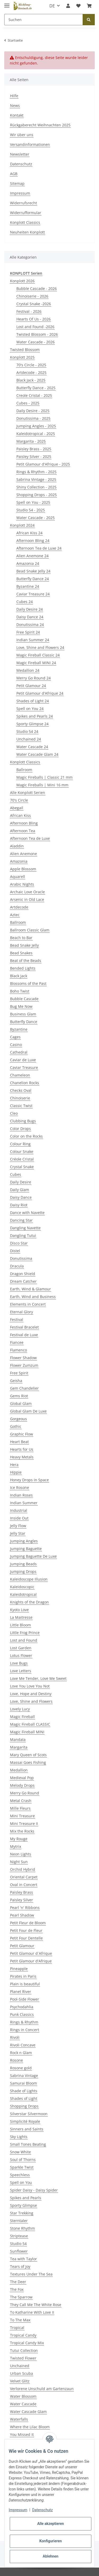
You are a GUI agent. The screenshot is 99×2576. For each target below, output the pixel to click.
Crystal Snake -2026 (33, 303)
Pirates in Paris (23, 1976)
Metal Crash (20, 1800)
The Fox (16, 2289)
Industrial (18, 1510)
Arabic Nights (22, 884)
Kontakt (16, 115)
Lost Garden (20, 1647)
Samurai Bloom (23, 2083)
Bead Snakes (21, 952)
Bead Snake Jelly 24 (33, 571)
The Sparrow (21, 2296)
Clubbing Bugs (23, 1120)
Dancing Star (21, 1220)
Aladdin (17, 845)
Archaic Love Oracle (27, 891)
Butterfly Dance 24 (32, 578)
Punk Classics (22, 2014)
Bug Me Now (21, 1006)
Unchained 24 (28, 739)
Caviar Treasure (24, 1067)
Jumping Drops (23, 1571)
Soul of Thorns (23, 2159)
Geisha (16, 1380)
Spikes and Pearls (25, 2197)
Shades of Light (23, 2098)
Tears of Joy (20, 2266)
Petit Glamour (22, 1945)
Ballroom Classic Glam (29, 929)
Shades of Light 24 (32, 700)
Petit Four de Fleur (26, 1930)
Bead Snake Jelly (24, 945)
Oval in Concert (23, 1884)
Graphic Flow (21, 1434)
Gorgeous (18, 1418)
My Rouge (18, 1838)
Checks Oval (20, 1090)
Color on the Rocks (26, 1136)
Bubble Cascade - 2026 (36, 288)
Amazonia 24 (27, 563)
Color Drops (20, 1128)
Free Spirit (19, 1372)
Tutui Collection (24, 2350)
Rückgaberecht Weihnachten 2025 (40, 124)
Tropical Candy (23, 2335)
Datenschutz (21, 163)
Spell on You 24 (30, 708)
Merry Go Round (24, 1792)
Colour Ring (20, 1143)
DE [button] (52, 6)
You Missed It (22, 2434)
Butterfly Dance (23, 1021)
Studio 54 (18, 2243)
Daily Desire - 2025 (32, 410)
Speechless (20, 2174)
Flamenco (18, 1350)
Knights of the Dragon (29, 1602)
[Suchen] (43, 19)
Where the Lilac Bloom (30, 2426)
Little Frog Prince (25, 1632)
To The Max (20, 2319)
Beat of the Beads (25, 960)
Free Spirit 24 (28, 632)
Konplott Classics (25, 222)
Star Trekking (21, 2212)
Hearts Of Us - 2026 (33, 319)
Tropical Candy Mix (27, 2342)
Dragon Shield (22, 1273)
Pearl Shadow (22, 1915)
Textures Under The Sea (31, 2274)
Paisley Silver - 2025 (33, 456)
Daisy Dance (21, 1197)
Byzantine (18, 1029)
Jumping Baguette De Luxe (33, 1556)
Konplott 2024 (22, 525)
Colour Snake (21, 1151)
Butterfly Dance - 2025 (35, 387)
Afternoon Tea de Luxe (30, 838)
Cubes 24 (24, 601)
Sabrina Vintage (24, 2075)
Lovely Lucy (20, 1708)
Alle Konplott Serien (27, 792)
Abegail (16, 807)
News (15, 105)
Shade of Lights (23, 2090)
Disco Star (19, 1243)
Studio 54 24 (27, 731)
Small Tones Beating (28, 2144)
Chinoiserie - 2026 (32, 296)
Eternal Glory (21, 1311)
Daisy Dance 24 (29, 616)
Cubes (15, 1174)
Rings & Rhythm (24, 2022)
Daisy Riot (18, 1204)
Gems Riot (19, 1395)
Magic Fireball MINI (27, 1731)
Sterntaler (19, 2220)
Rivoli (15, 2037)
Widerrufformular (25, 212)
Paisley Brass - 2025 (33, 448)
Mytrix (15, 1846)
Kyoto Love (19, 1609)
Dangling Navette (25, 1227)
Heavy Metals (22, 1456)
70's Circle (19, 800)
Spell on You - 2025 (33, 502)
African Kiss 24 (29, 532)
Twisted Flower (23, 2358)
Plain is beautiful (25, 1983)
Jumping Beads (23, 1563)
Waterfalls (19, 2419)
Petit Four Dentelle (26, 1938)
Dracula (17, 1266)
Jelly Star (17, 1533)
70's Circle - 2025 (31, 364)
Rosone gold (21, 2067)
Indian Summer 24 (32, 639)
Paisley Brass (21, 1892)
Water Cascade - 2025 (35, 517)
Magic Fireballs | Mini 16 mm (42, 784)
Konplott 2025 (22, 357)
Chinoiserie (20, 1098)
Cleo (14, 1113)
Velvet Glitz (20, 2380)
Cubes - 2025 (27, 403)
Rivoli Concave (22, 2044)
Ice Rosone (19, 1487)
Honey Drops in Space (29, 1479)
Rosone (16, 2060)
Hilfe (14, 95)
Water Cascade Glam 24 (37, 754)
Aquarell (17, 876)
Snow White (20, 2151)
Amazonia (18, 861)
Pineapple (19, 1968)
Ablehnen (50, 2556)
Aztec (15, 914)
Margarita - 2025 (31, 441)
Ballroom (24, 769)
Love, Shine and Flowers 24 (40, 647)
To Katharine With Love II (32, 2312)
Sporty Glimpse (23, 2205)
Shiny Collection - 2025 (36, 487)
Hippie (16, 1472)
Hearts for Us (21, 1449)
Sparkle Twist (22, 2167)
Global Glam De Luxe (28, 1411)
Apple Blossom (23, 868)
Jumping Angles (24, 1540)
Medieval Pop (22, 1777)
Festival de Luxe (24, 1334)
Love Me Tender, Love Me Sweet (38, 1678)
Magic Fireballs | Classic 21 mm (44, 777)
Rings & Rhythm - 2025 (36, 471)
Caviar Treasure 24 (33, 593)
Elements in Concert (28, 1304)
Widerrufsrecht (23, 202)
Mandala (18, 1739)
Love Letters (20, 1670)
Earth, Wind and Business (33, 1296)
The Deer (18, 2281)
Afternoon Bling (24, 823)
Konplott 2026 (22, 280)
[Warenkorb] (89, 6)
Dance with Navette (27, 1212)
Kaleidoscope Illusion (29, 1579)
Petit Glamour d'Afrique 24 (39, 693)
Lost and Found (23, 1640)
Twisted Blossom (25, 349)
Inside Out (19, 1518)
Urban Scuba (21, 2373)
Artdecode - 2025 (31, 372)
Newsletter (19, 154)
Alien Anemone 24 (32, 555)
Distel (15, 1250)
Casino (16, 1044)
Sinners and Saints (26, 2128)
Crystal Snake (22, 1166)
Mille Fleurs (20, 1808)
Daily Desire (20, 1182)
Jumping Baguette (26, 1548)
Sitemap (17, 183)
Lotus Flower (21, 1655)
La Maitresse (21, 1617)
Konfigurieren (50, 2541)
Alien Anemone (23, 853)
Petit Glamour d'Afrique (31, 1960)
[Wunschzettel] (78, 6)
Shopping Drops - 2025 (36, 494)
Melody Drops (22, 1785)
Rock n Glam (21, 2052)
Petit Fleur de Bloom (28, 1922)
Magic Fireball (22, 1716)
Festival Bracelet (24, 1327)
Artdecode (19, 907)
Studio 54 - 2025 (30, 509)
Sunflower (19, 2251)
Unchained (19, 2365)
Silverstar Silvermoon (29, 2113)
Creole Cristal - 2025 (34, 395)
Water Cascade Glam (28, 2411)
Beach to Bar (21, 937)
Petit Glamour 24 (31, 685)
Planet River (20, 1991)
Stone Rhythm (22, 2228)
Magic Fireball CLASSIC (30, 1724)
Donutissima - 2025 (33, 418)
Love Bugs (19, 1663)
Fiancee (16, 1342)
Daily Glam (19, 1189)
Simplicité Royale (25, 2121)
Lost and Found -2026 (35, 326)
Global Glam (21, 1403)
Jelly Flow (18, 1525)
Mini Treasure (22, 1815)
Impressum (20, 193)
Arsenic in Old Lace (27, 899)
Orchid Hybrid (22, 1869)
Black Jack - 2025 (30, 380)
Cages (15, 1036)
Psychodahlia (21, 2006)
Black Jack (18, 975)
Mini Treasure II (24, 1823)
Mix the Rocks (22, 1831)
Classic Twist (21, 1105)
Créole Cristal (22, 1159)
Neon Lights (20, 1854)
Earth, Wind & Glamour (30, 1288)
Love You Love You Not (30, 1686)
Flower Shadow (23, 1357)
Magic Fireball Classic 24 (38, 655)
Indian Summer (23, 1502)
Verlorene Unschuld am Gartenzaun (42, 2388)
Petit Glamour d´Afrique (31, 1953)
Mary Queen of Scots (28, 1754)
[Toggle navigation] (7, 3)
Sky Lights (18, 2136)
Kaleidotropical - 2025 (35, 433)
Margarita (18, 1747)
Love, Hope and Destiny (30, 1693)
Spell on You (21, 2182)
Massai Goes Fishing (28, 1762)
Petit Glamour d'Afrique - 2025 (43, 464)
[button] (68, 6)
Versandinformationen (30, 144)
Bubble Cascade (24, 998)
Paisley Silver (21, 1899)
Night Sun (19, 1861)
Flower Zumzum (24, 1365)
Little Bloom (20, 1624)
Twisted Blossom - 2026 (37, 334)
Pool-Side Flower (24, 1999)
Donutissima (21, 1258)
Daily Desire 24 (29, 609)
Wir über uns (21, 134)
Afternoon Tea (22, 830)
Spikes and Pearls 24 (34, 716)
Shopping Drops (24, 2106)
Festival (16, 1319)
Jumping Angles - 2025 (36, 425)
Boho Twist (19, 991)
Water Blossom (23, 2396)
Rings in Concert (24, 2029)
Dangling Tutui (23, 1235)
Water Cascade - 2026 (35, 341)
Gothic (15, 1426)
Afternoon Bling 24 (32, 540)
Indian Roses (21, 1495)
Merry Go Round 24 (33, 677)
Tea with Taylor (23, 2258)
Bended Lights (22, 968)
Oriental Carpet (23, 1876)
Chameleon (20, 1075)
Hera (14, 1464)
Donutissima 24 (30, 624)
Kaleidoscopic (22, 1586)
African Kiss (20, 815)
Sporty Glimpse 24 (32, 723)
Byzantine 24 (27, 586)
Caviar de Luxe (23, 1059)
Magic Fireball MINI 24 (36, 662)
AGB (13, 173)
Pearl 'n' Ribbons (25, 1907)
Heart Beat (19, 1441)
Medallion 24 (27, 670)
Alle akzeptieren (50, 2523)
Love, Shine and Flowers (31, 1701)
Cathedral (18, 1052)
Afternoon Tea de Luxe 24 (39, 548)
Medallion (19, 1770)
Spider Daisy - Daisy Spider (34, 2190)
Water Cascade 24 (32, 746)
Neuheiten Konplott (27, 232)
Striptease (19, 2235)
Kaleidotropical (23, 1594)
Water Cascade (23, 2403)
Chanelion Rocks (24, 1082)
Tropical (17, 2327)
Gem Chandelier (24, 1388)
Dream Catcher (23, 1281)
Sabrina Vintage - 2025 (36, 479)
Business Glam (23, 1013)
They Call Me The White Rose (35, 2304)
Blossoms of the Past (28, 983)
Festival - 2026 (28, 311)
